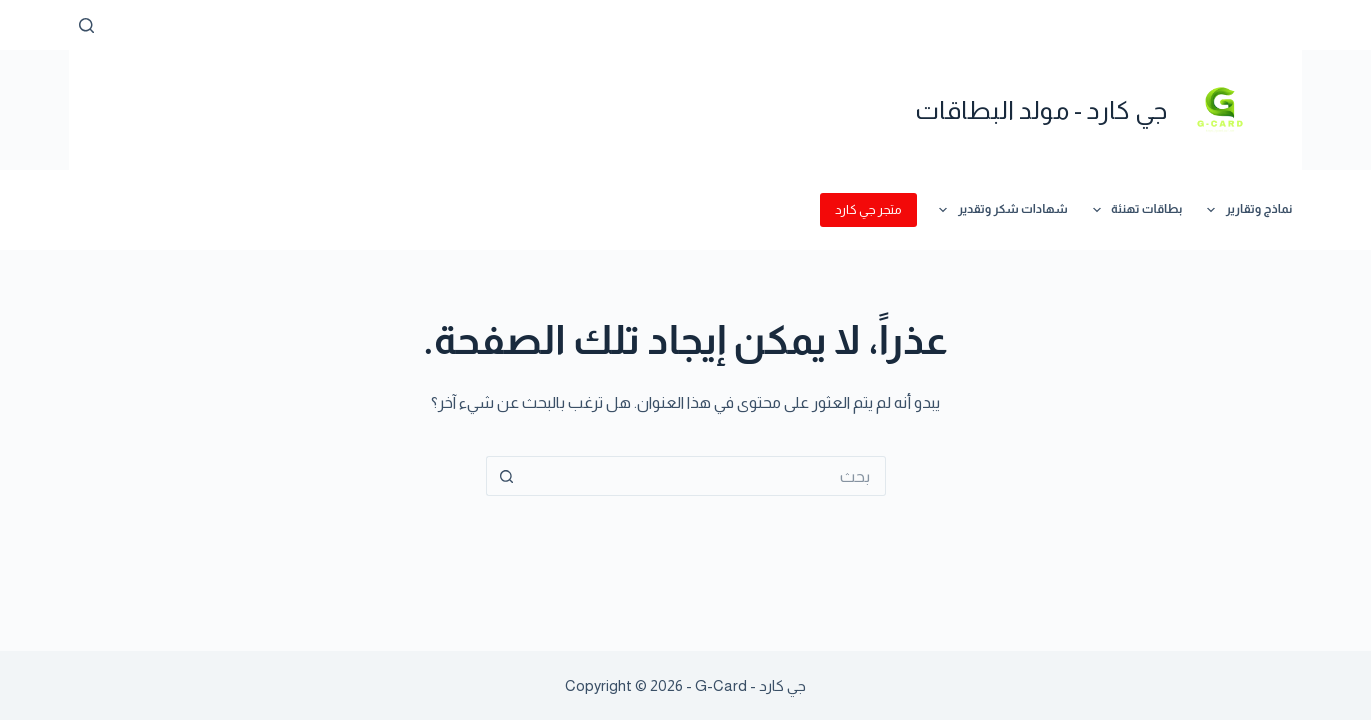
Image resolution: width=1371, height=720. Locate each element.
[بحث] (86, 25)
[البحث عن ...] (706, 476)
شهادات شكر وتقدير (999, 210)
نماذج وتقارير (1245, 210)
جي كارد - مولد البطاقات (1041, 110)
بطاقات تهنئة (1134, 210)
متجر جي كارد (868, 209)
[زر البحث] (506, 476)
